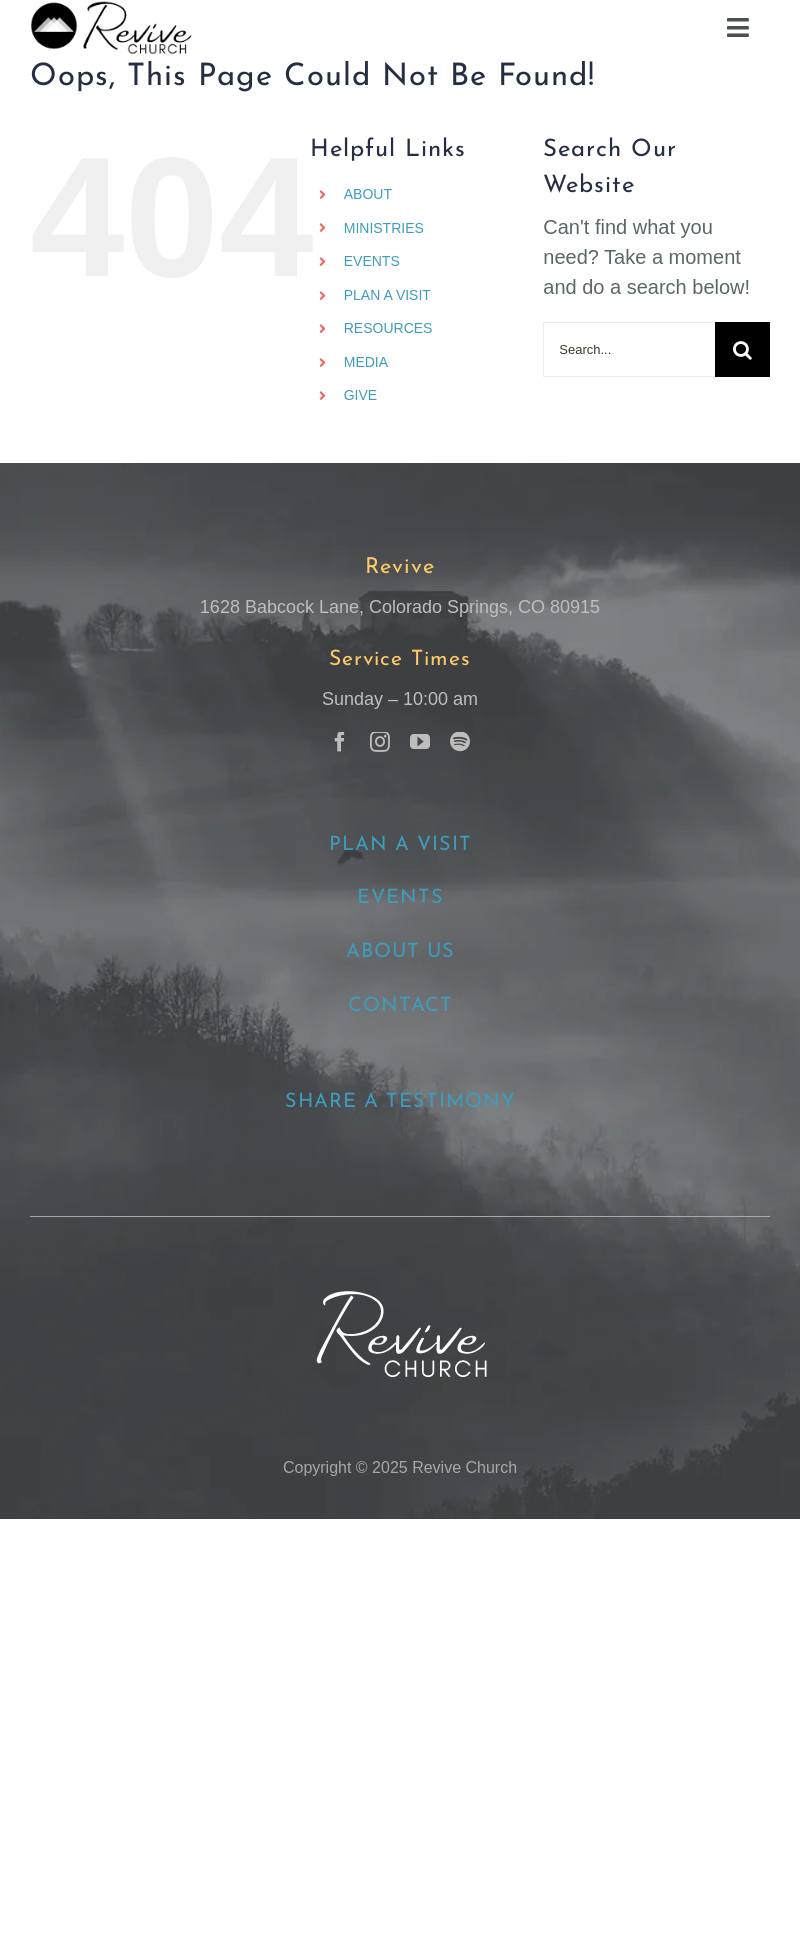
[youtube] (420, 742)
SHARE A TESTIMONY (400, 1102)
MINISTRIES (384, 228)
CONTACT (400, 1006)
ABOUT (368, 194)
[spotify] (460, 742)
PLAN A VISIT (387, 295)
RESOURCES (388, 328)
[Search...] (629, 349)
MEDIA (366, 362)
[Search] (742, 349)
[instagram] (380, 742)
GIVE (360, 395)
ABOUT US (400, 952)
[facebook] (340, 742)
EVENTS (372, 261)
